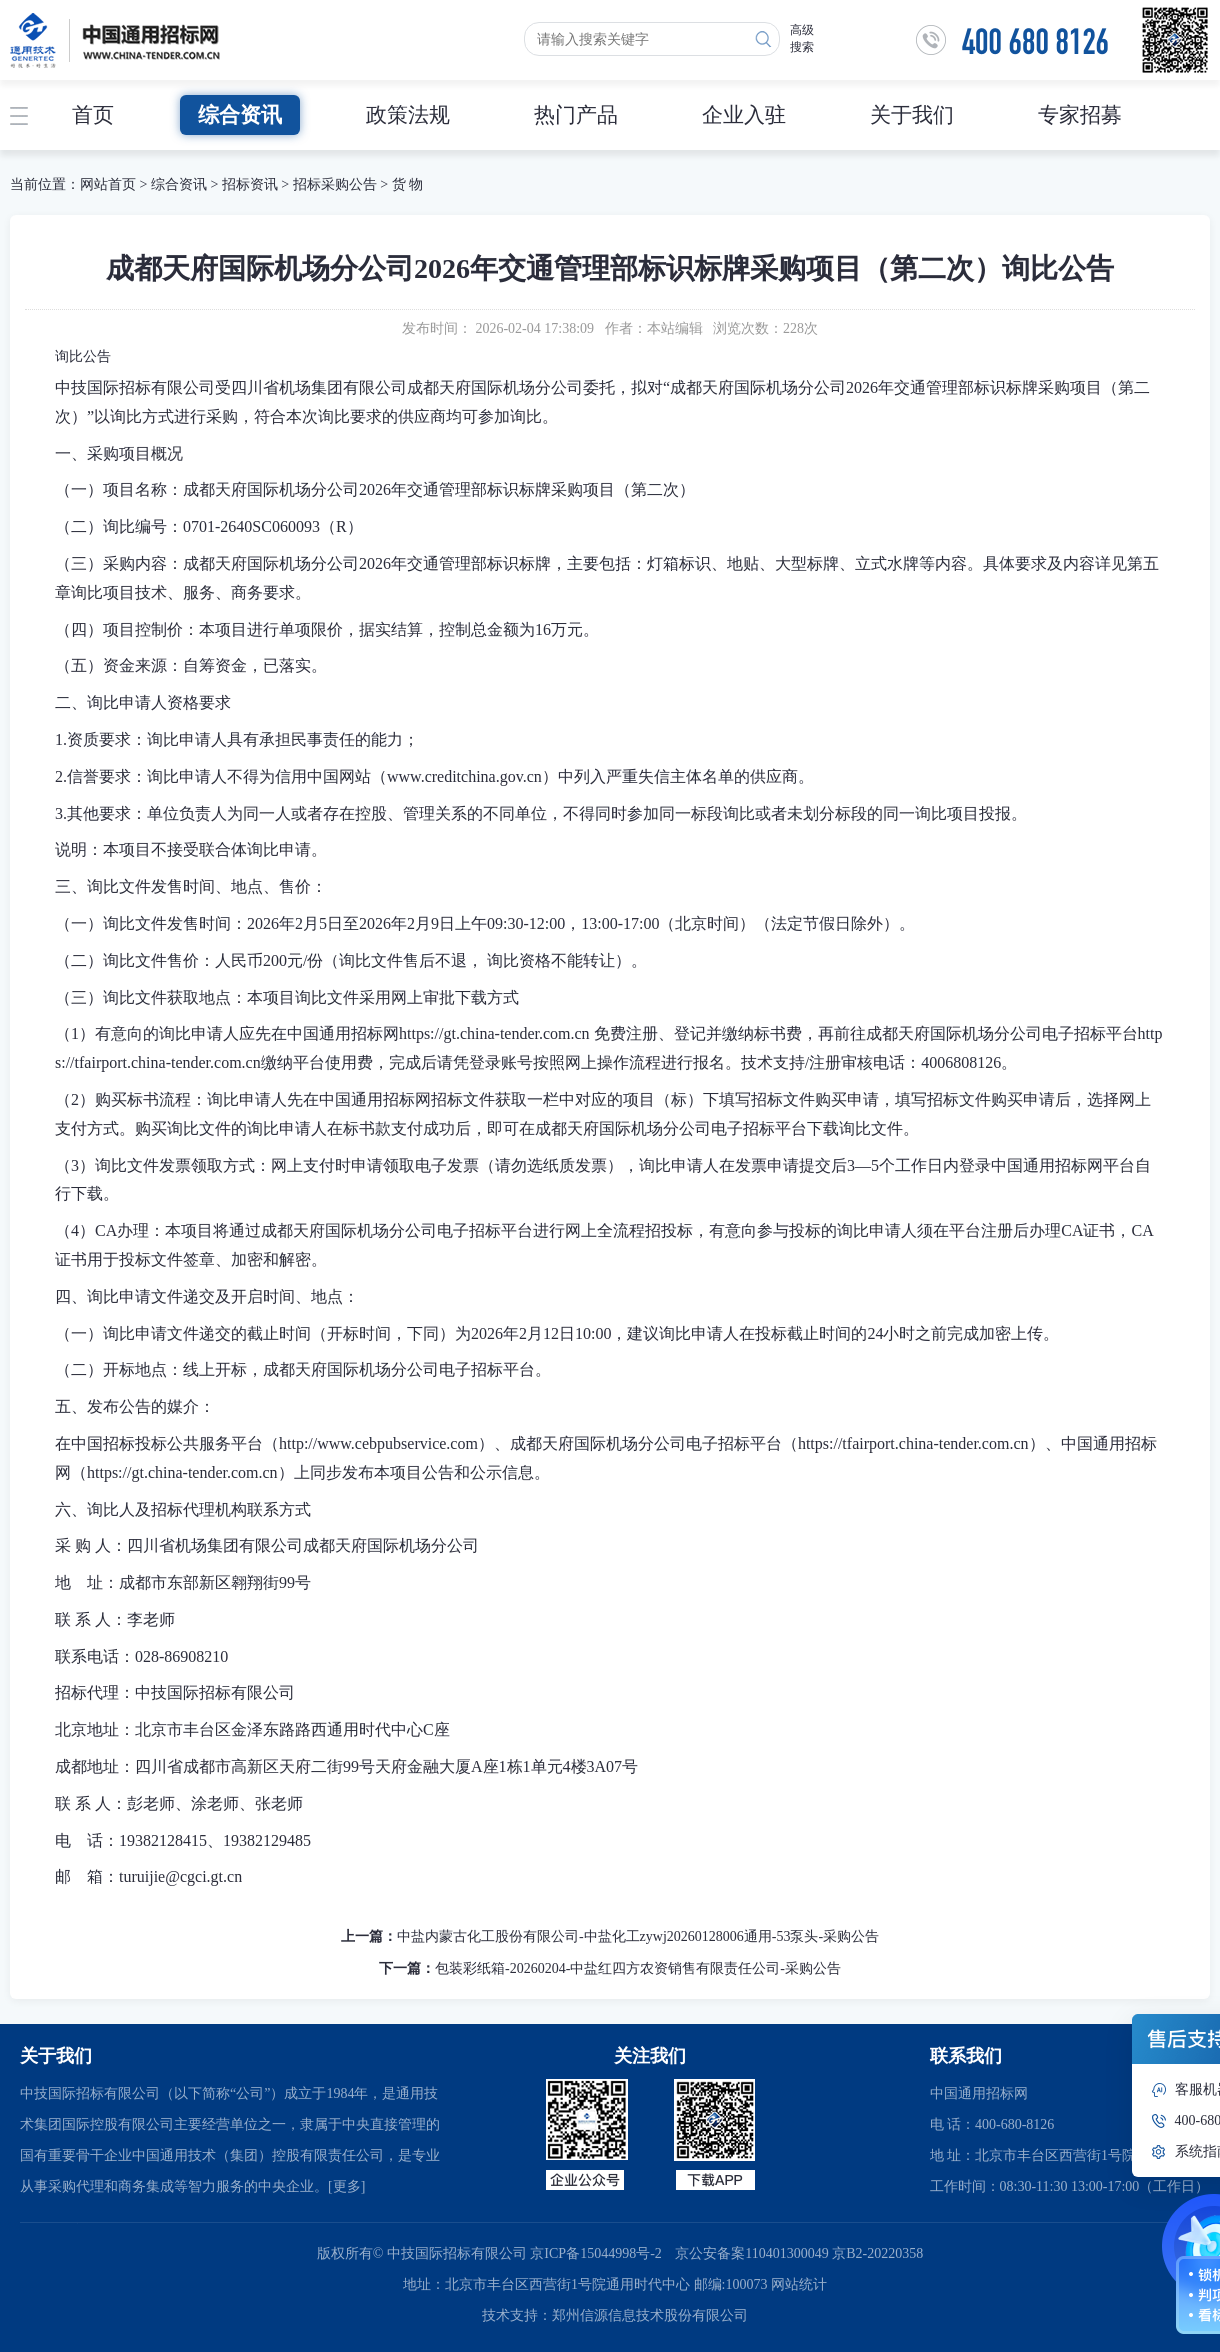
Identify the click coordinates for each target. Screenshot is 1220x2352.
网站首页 (108, 184)
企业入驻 (744, 115)
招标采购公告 (335, 184)
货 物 (408, 184)
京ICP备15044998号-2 (595, 2253)
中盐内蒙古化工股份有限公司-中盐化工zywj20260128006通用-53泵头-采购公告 (638, 1936)
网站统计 (799, 2284)
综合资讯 (240, 115)
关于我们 (912, 115)
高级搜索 (802, 38)
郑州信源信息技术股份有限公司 (650, 2315)
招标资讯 (252, 184)
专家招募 (1080, 115)
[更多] (346, 2186)
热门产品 (576, 115)
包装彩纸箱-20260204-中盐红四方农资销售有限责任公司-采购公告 (638, 1968)
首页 (93, 115)
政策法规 (408, 115)
